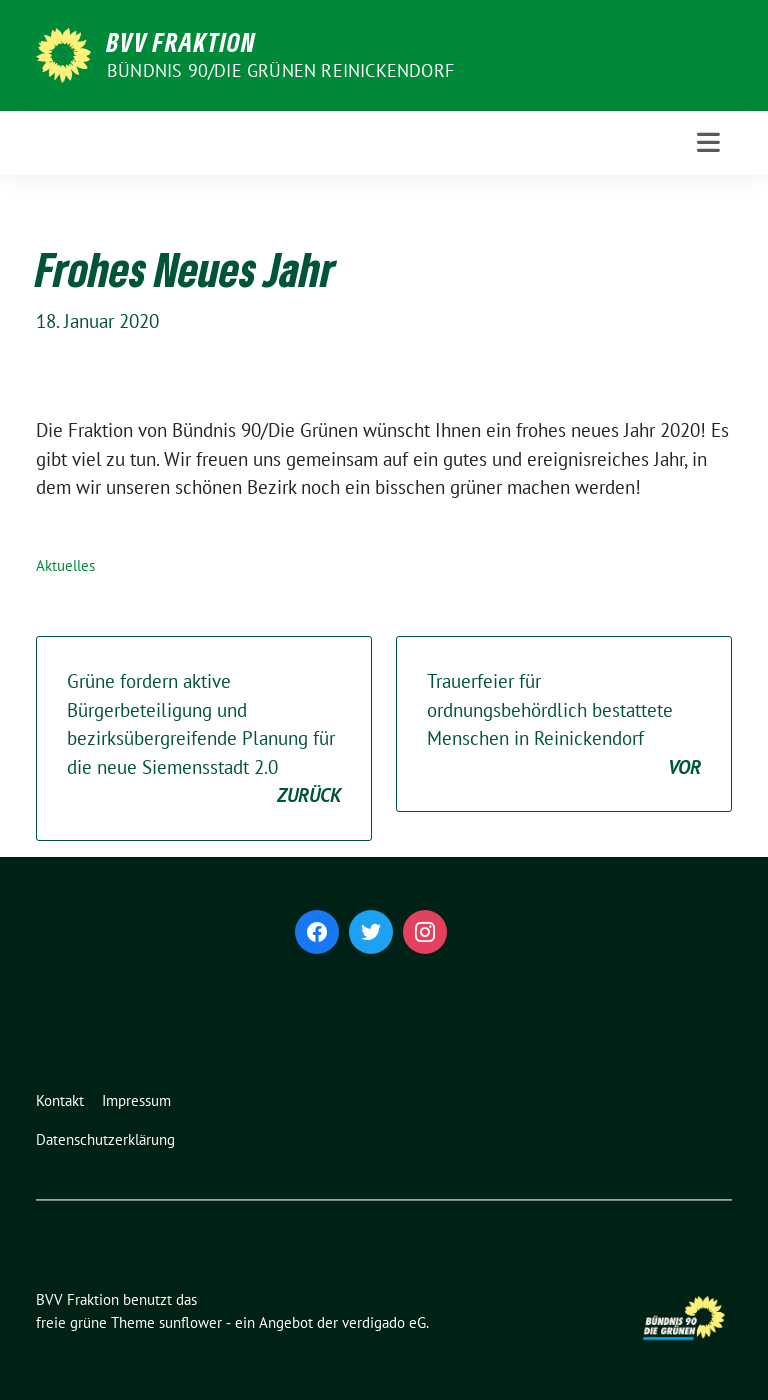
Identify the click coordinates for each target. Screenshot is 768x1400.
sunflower (190, 1322)
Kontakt (60, 1100)
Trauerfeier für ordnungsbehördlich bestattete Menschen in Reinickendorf (564, 725)
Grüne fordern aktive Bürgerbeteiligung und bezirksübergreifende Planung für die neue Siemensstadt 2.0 (204, 739)
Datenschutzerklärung (105, 1139)
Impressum (136, 1100)
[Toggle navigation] (708, 142)
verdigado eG (384, 1322)
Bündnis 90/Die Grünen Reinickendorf (280, 70)
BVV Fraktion (181, 42)
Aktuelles (65, 565)
